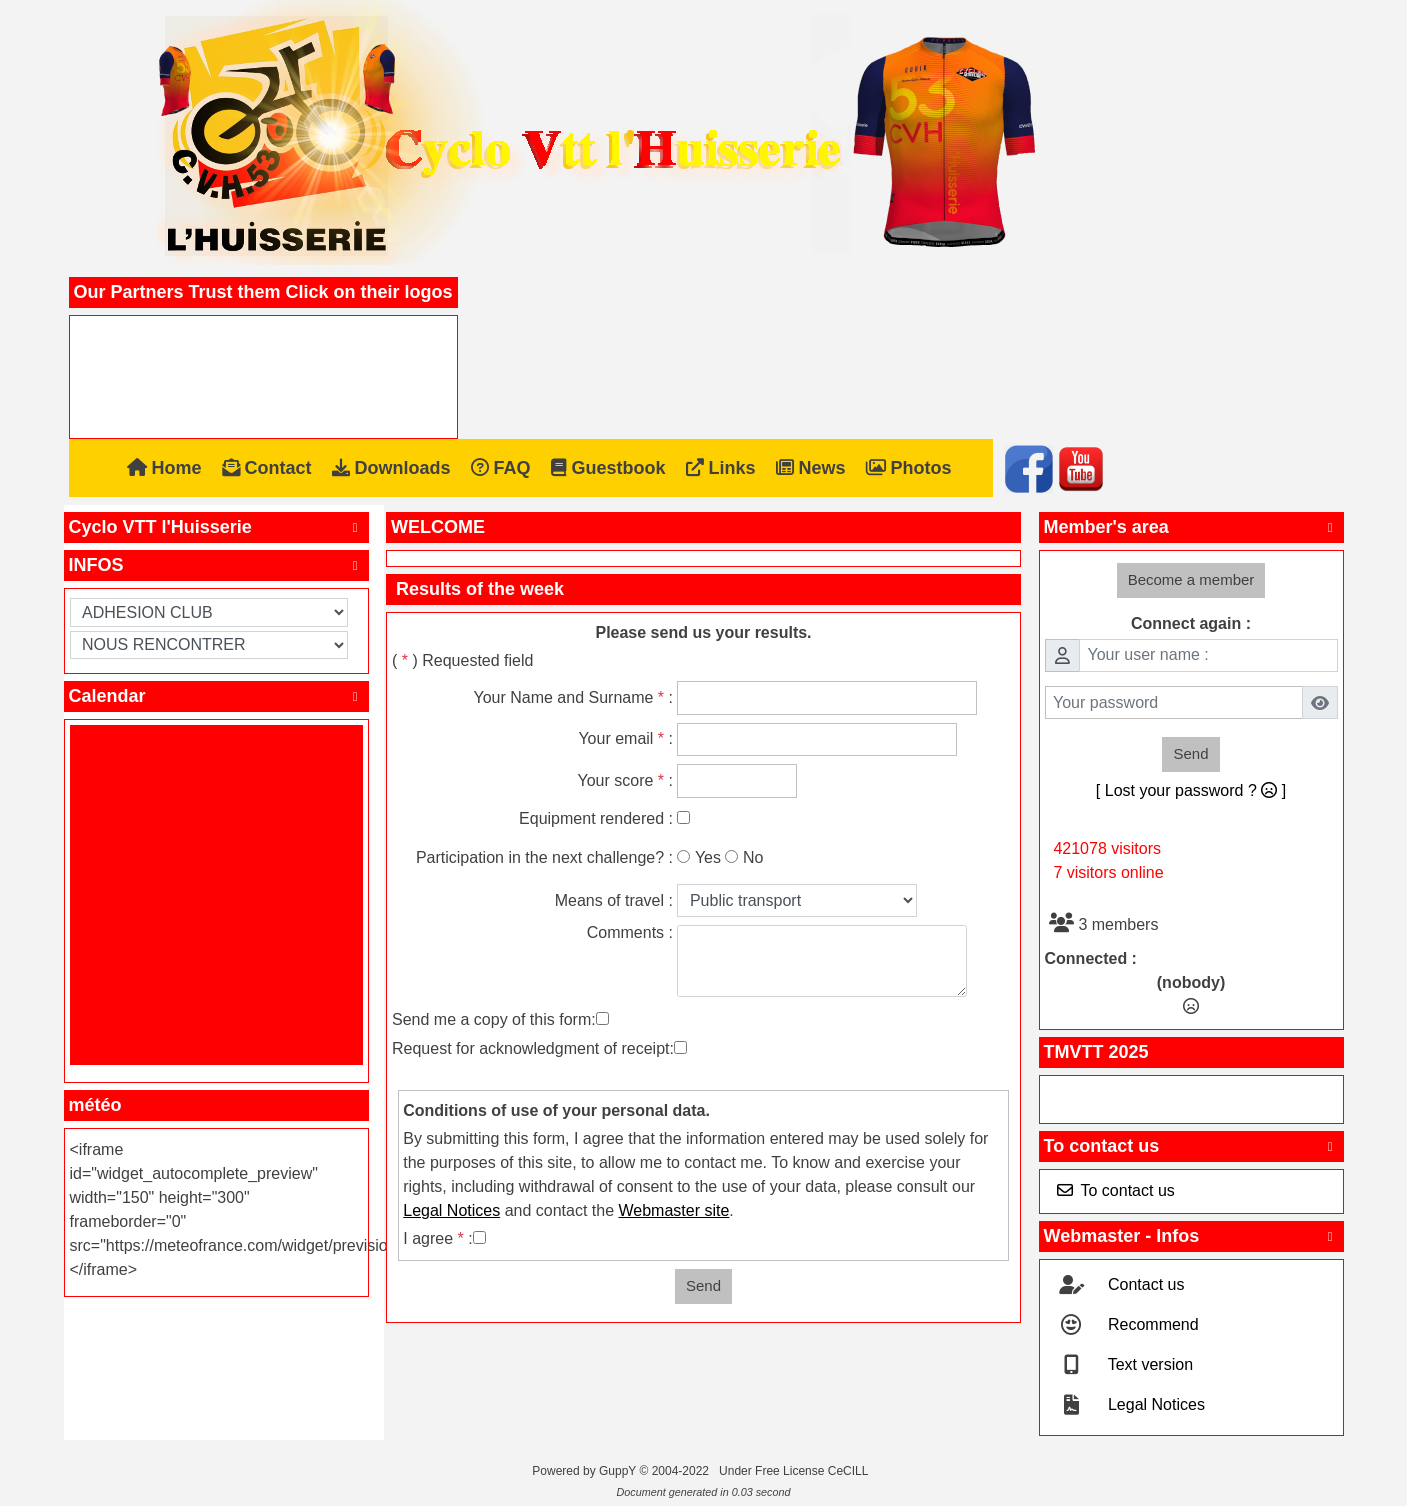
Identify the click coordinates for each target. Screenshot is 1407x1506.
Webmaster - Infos (1191, 1236)
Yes (708, 857)
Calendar (216, 696)
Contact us (1144, 1284)
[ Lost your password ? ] (1191, 790)
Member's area (1191, 527)
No (753, 857)
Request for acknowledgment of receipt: (533, 1048)
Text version (1149, 1364)
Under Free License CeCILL (795, 1471)
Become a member (1191, 579)
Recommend (1151, 1324)
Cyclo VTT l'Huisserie (216, 527)
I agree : (437, 1238)
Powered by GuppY (585, 1471)
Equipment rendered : (596, 818)
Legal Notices (1154, 1404)
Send (703, 1285)
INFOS (216, 565)
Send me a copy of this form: (494, 1019)
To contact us (1191, 1146)
